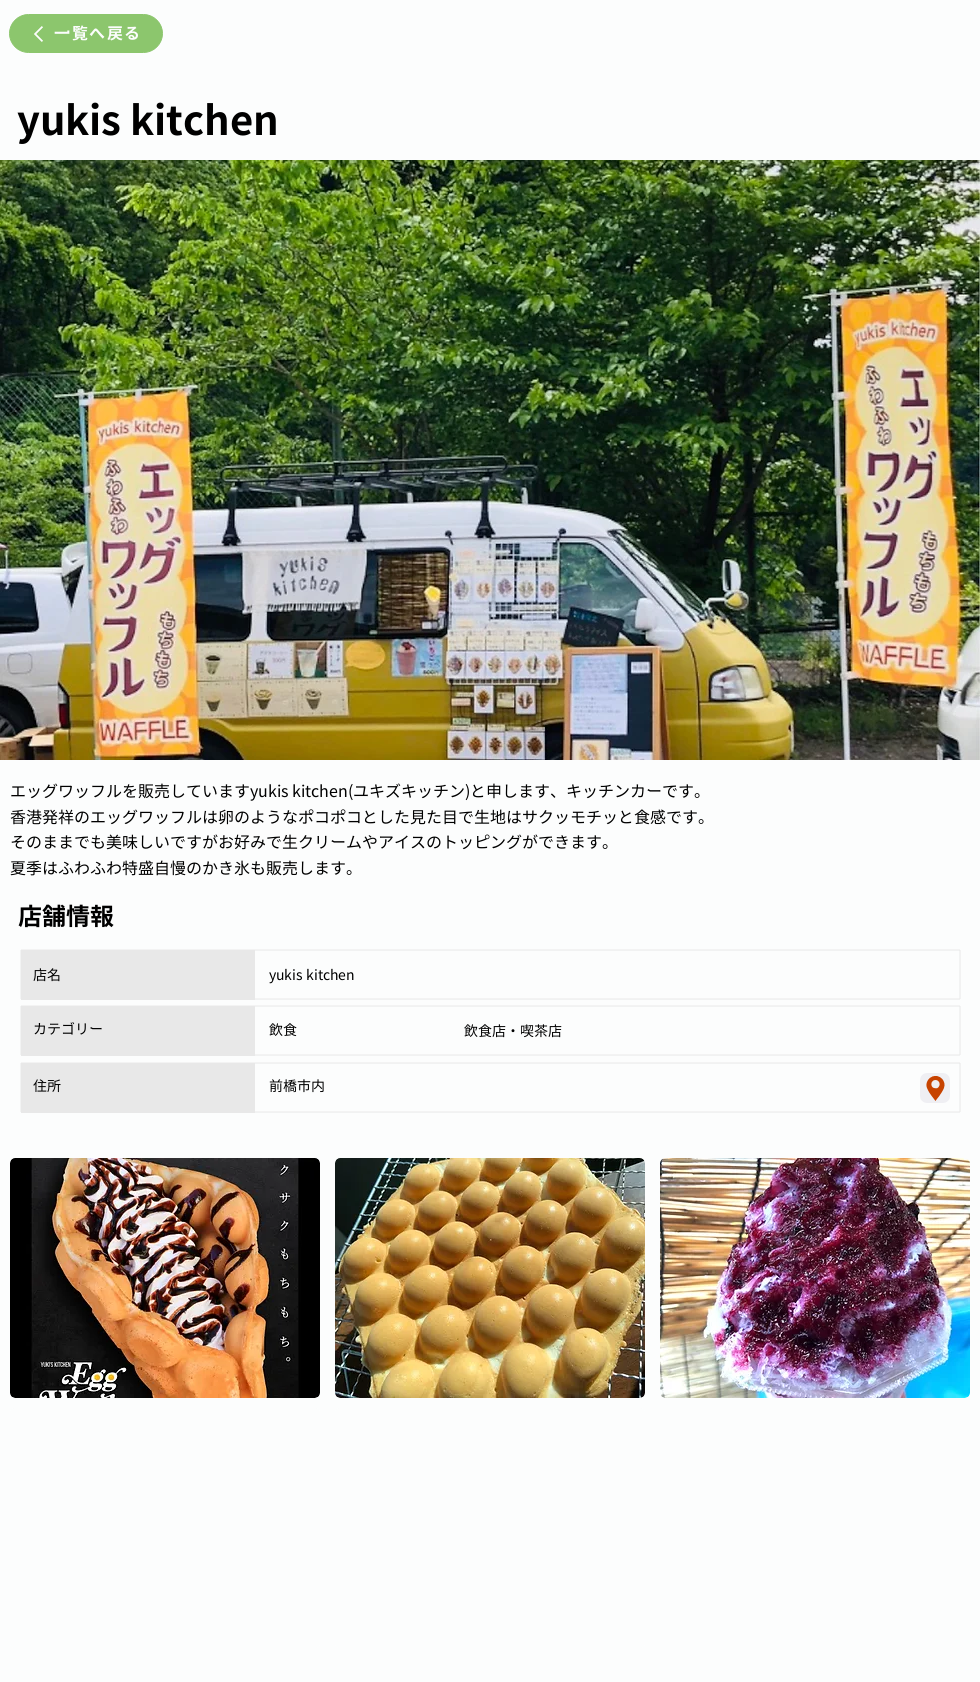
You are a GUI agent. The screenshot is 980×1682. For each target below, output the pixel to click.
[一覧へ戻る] (86, 33)
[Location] (935, 1088)
